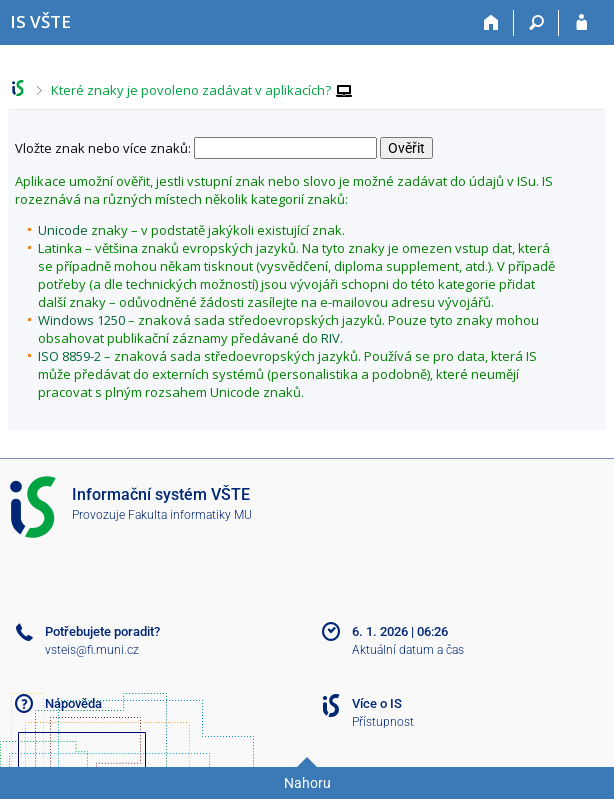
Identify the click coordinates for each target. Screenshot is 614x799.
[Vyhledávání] (536, 23)
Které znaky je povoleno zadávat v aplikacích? (191, 90)
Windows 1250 (81, 320)
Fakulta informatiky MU (190, 515)
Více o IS (377, 703)
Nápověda (73, 703)
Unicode (63, 230)
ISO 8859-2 (69, 356)
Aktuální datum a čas (408, 650)
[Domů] (491, 23)
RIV (330, 338)
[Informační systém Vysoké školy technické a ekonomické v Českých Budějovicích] (40, 21)
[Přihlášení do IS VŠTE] (581, 23)
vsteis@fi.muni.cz (92, 650)
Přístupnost (383, 722)
